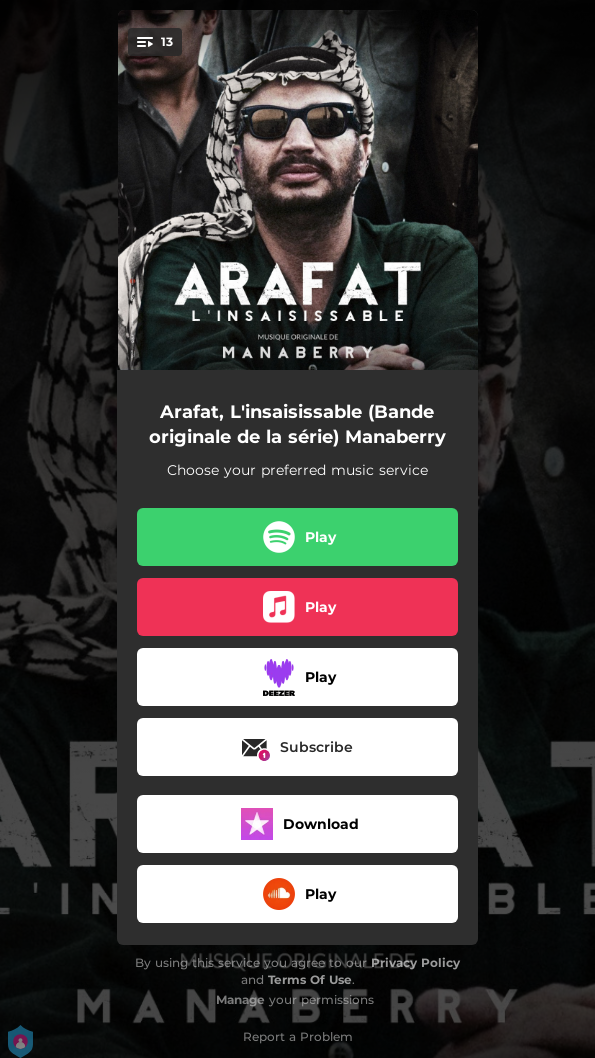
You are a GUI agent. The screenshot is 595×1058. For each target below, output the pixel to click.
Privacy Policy (415, 962)
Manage (240, 999)
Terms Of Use (310, 979)
